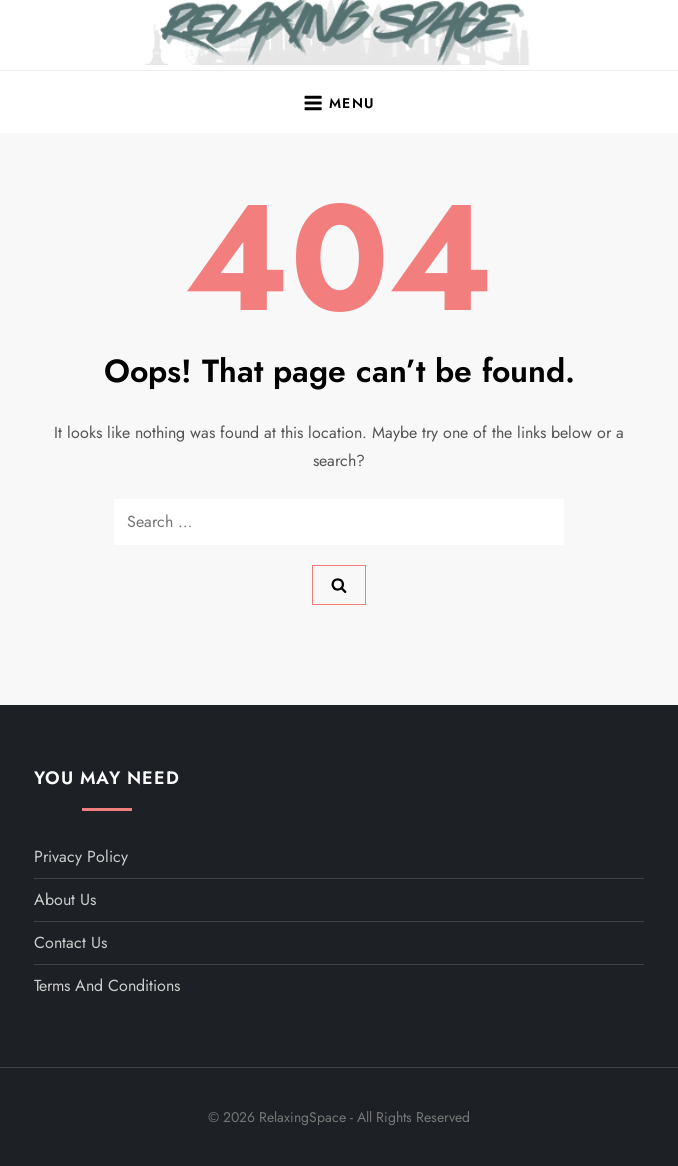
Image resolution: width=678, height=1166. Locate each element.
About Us (65, 899)
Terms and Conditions (107, 985)
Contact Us (70, 942)
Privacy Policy (81, 856)
